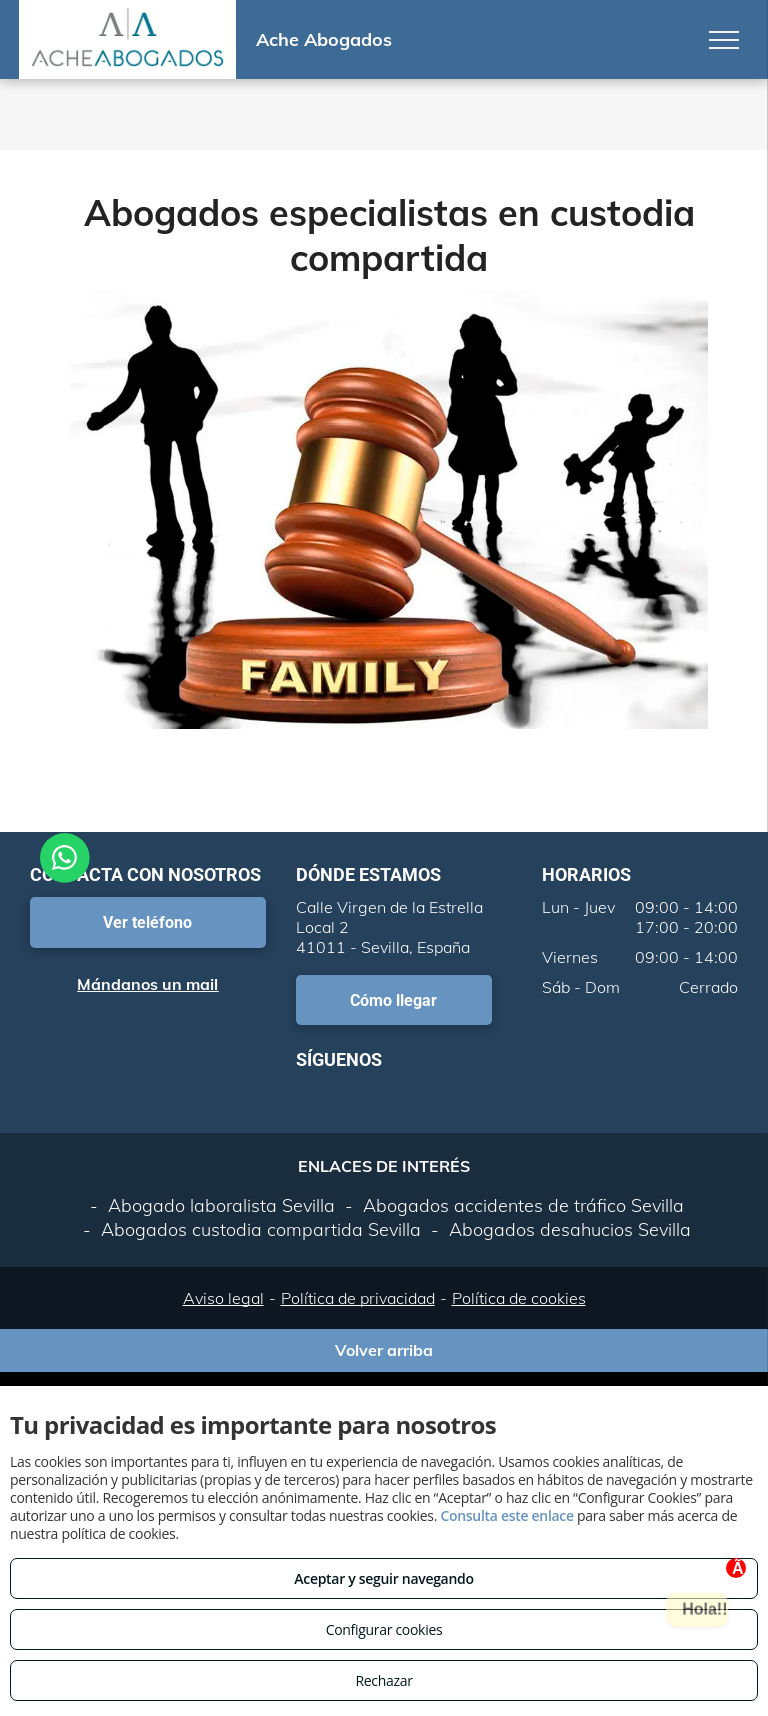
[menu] (724, 40)
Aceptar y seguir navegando (383, 1578)
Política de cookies (519, 1298)
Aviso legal (223, 1298)
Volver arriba (384, 1350)
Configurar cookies (384, 1629)
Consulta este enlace (506, 1515)
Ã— (739, 1569)
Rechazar (383, 1680)
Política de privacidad (358, 1298)
